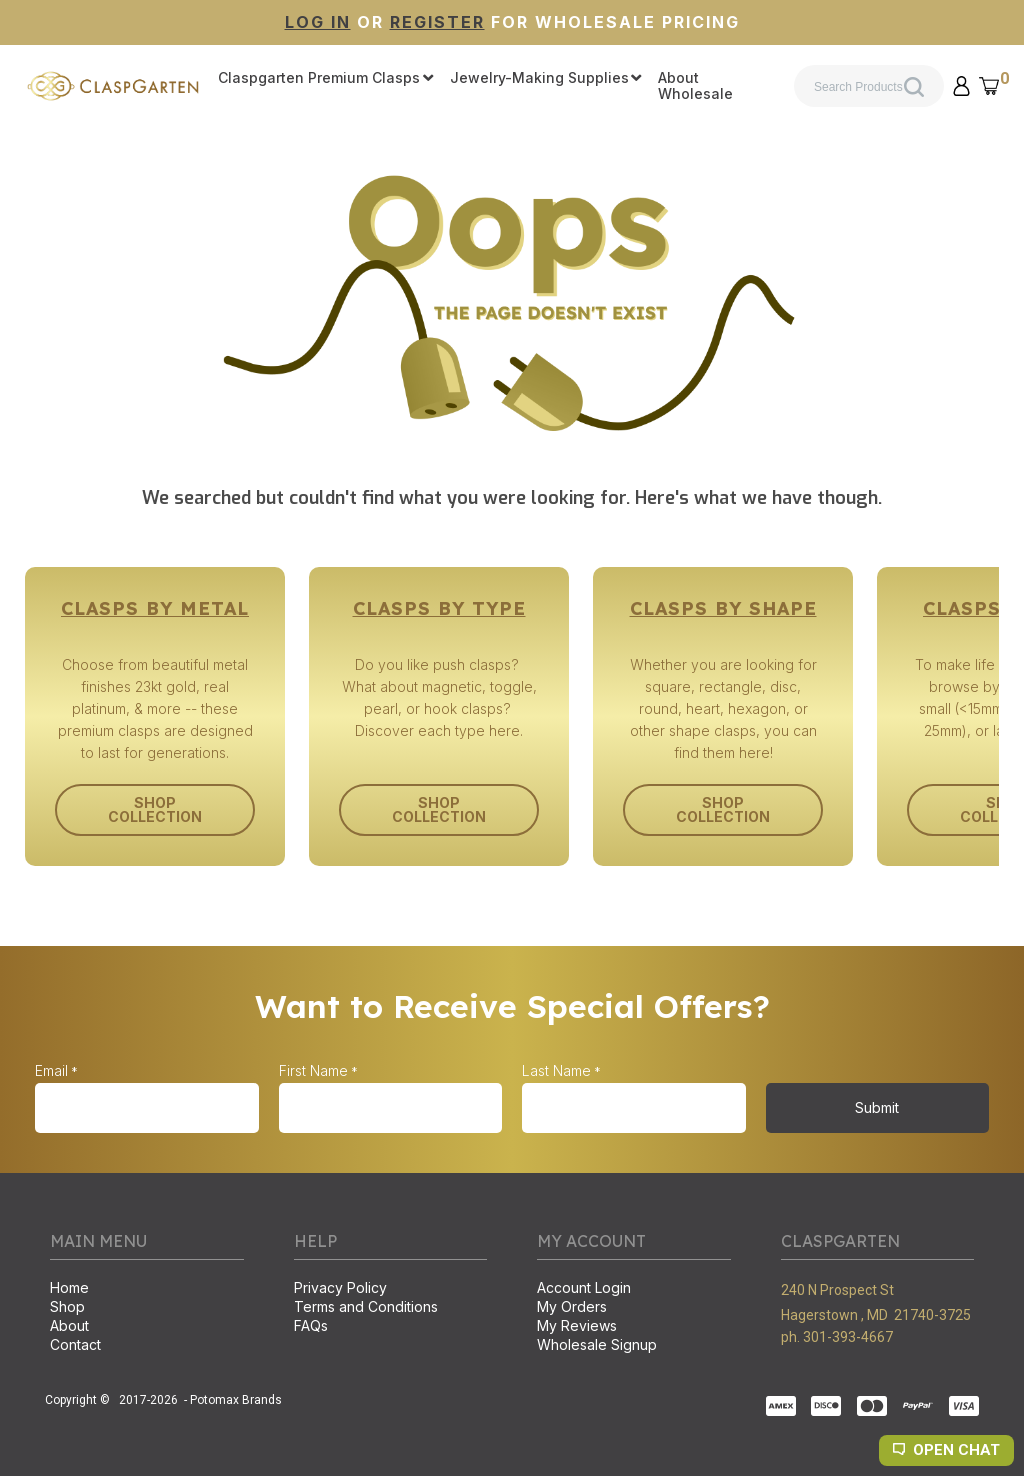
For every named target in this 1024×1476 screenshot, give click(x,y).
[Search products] (869, 86)
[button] (962, 86)
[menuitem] (325, 79)
